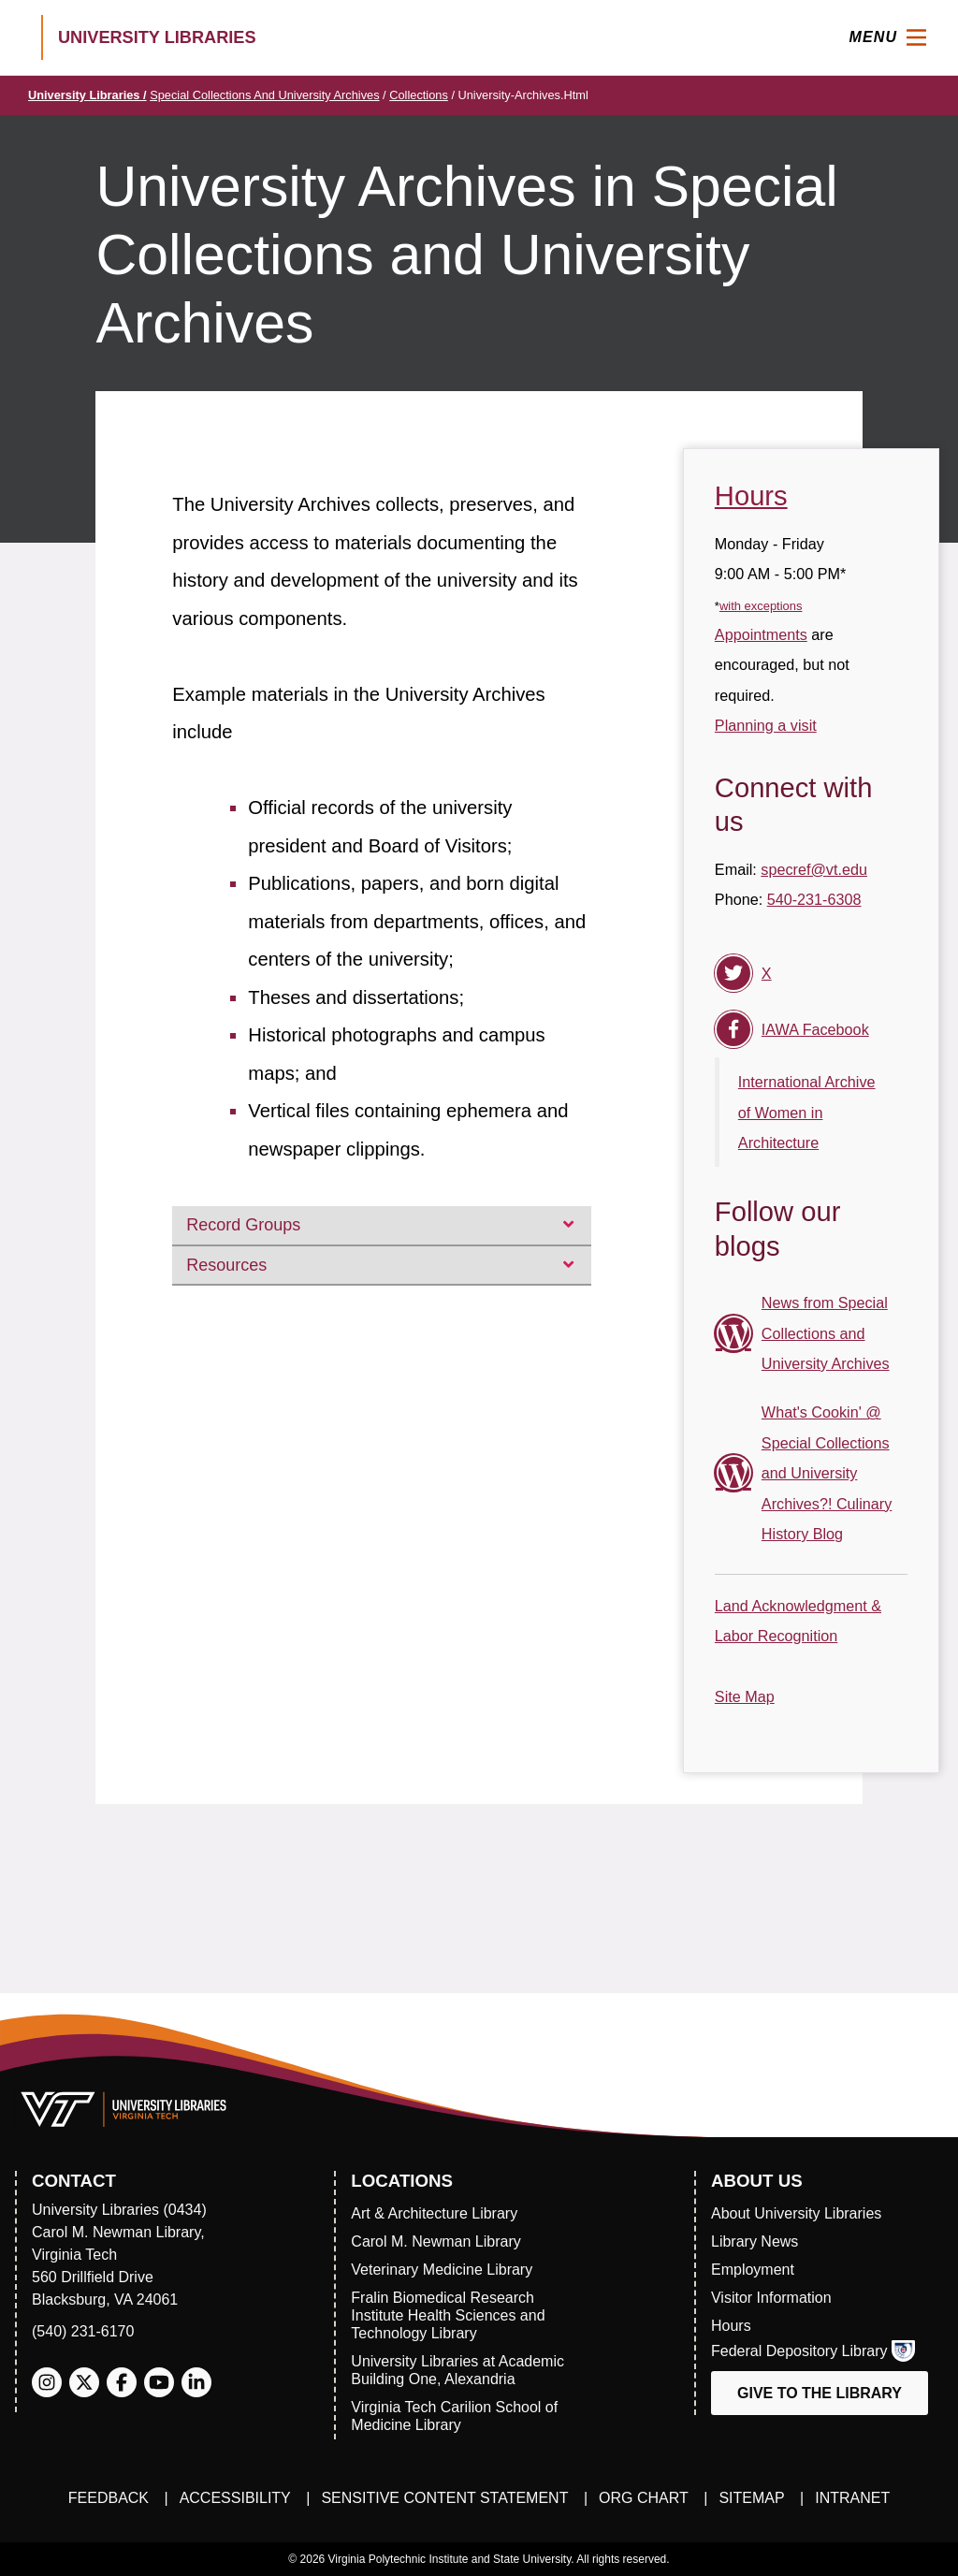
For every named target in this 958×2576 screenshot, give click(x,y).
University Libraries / (87, 95)
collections (418, 95)
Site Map (745, 1696)
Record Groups (384, 1224)
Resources (384, 1265)
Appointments (761, 634)
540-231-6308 (814, 899)
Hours (751, 496)
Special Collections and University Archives (264, 95)
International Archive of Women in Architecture (807, 1112)
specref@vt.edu (814, 869)
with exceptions (761, 606)
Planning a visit (766, 725)
